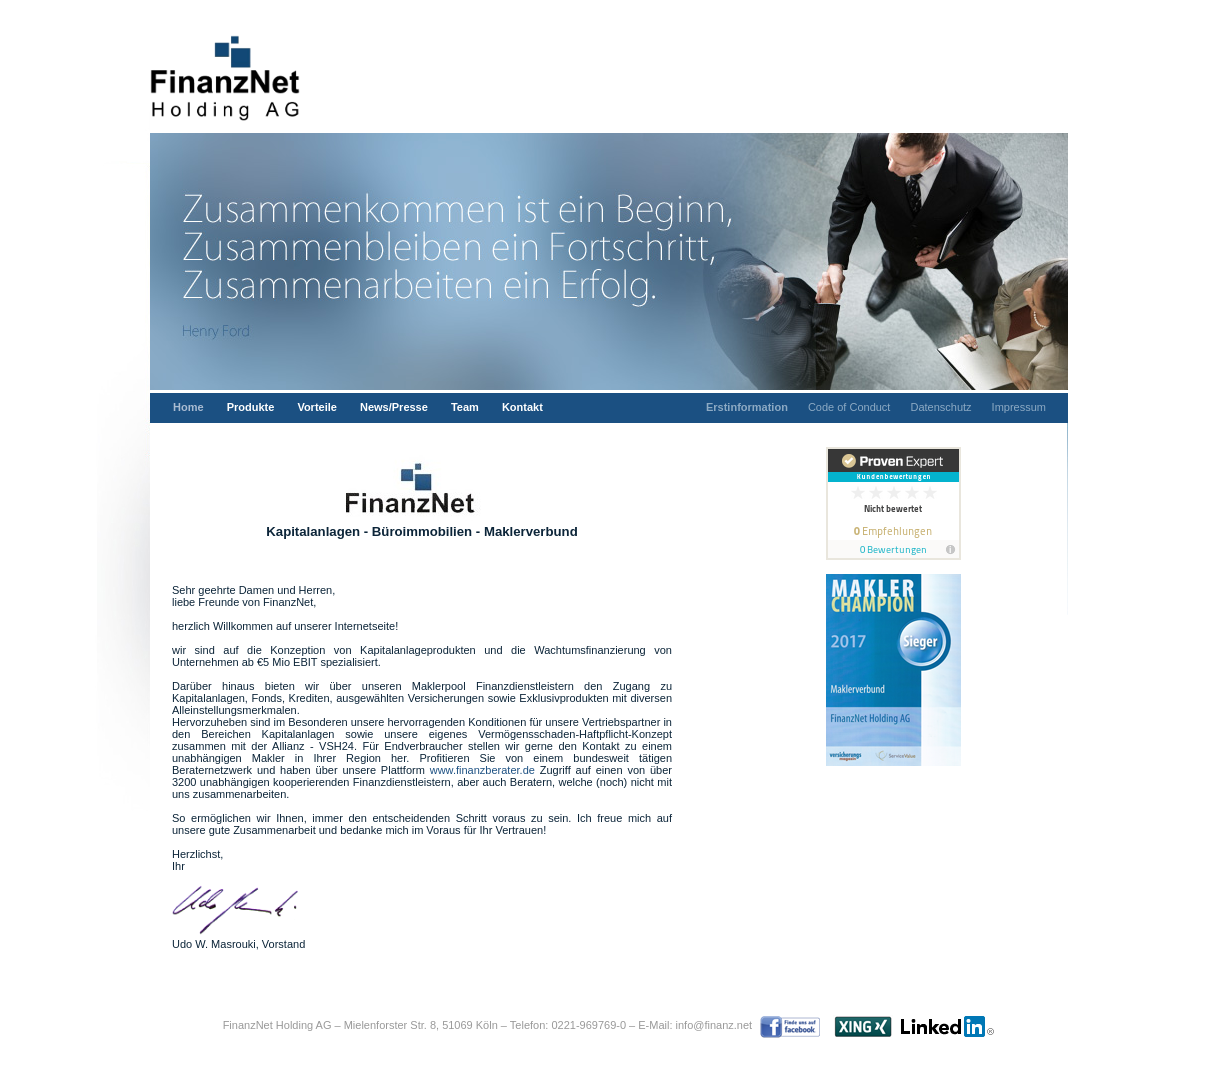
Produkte (251, 407)
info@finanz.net (714, 1025)
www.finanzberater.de (482, 770)
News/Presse (394, 407)
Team (465, 407)
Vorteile (317, 407)
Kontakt (522, 407)
